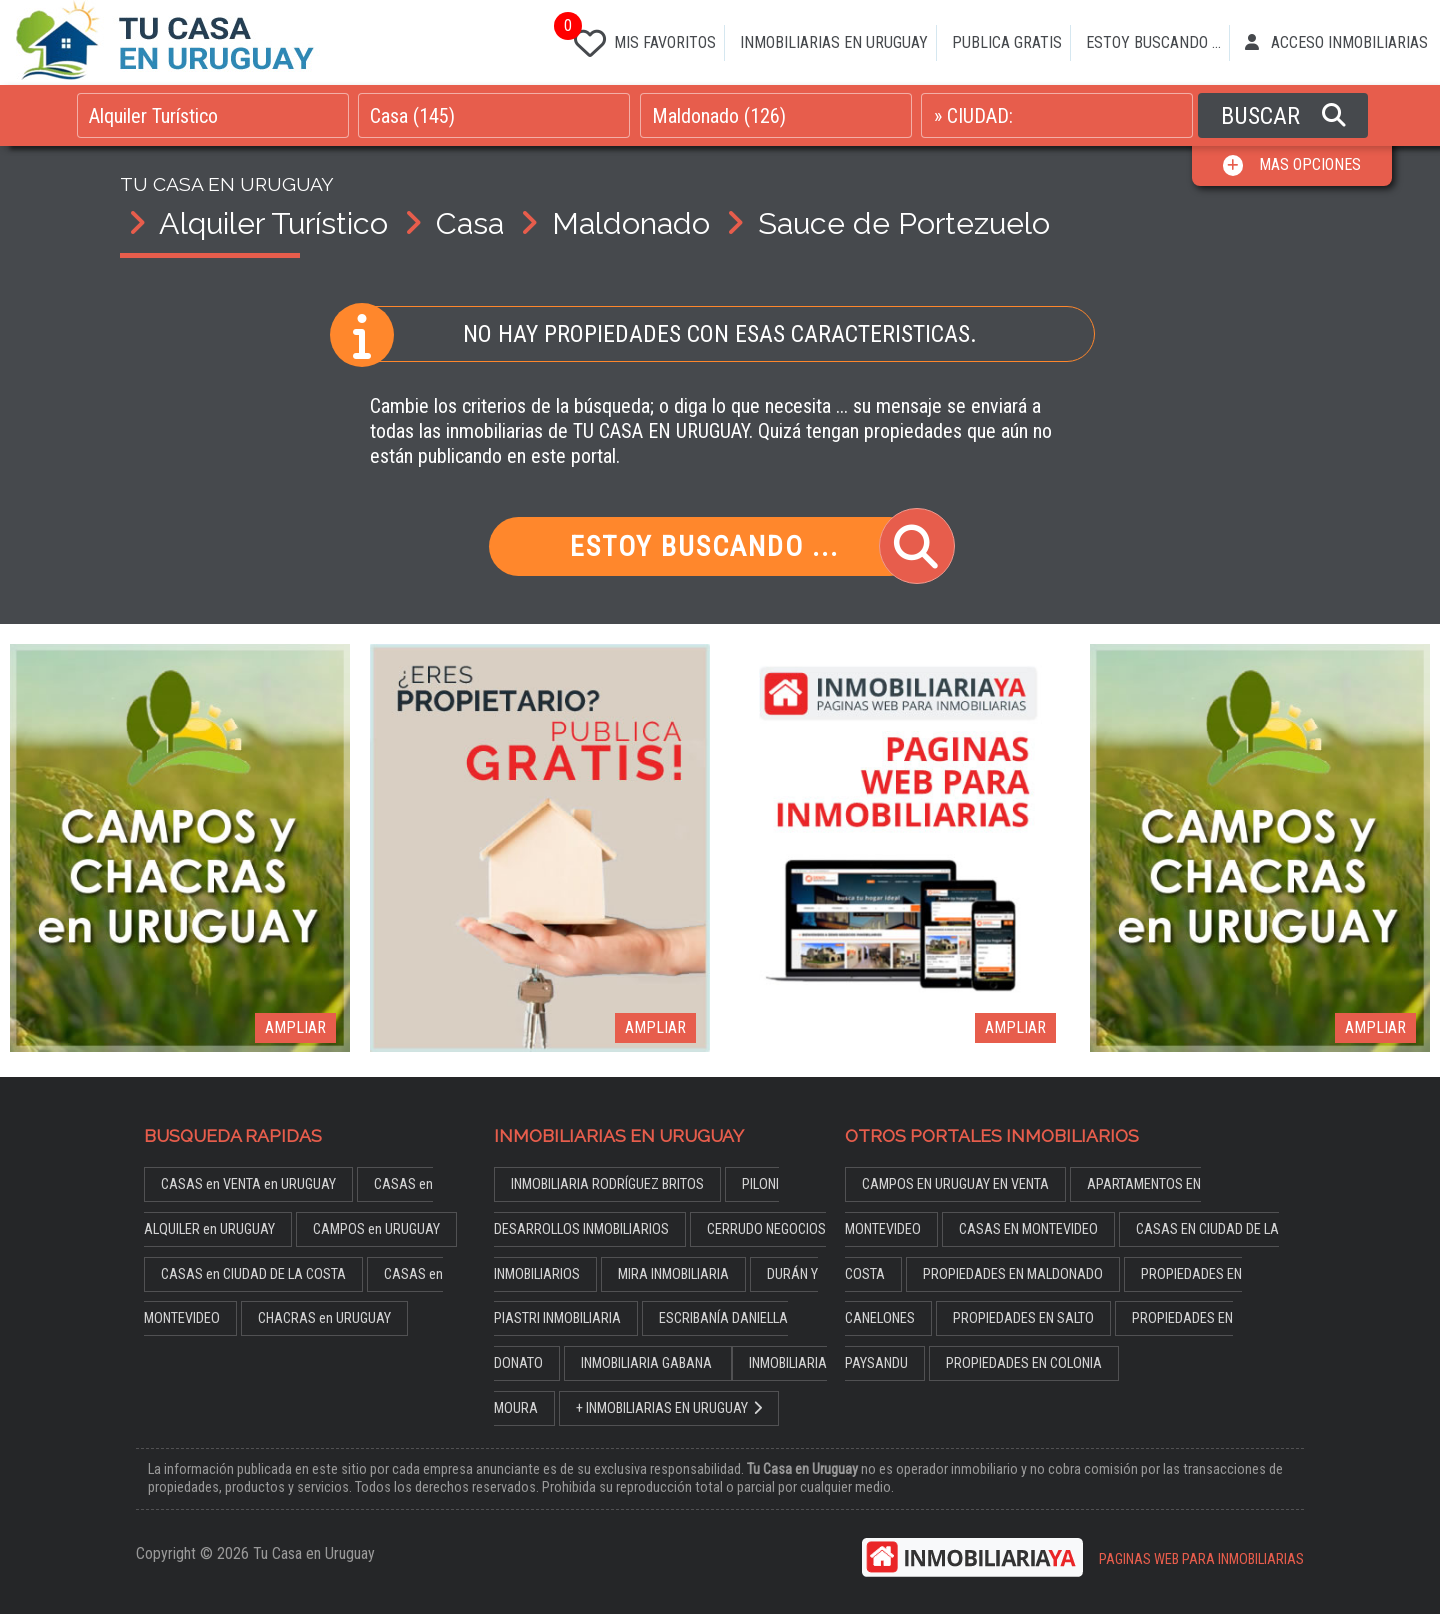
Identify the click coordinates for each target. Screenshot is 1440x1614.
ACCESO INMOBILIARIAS (1336, 42)
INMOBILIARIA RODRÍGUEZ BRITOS (607, 1184)
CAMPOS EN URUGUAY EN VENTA (955, 1184)
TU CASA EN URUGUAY (227, 184)
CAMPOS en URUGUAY (376, 1229)
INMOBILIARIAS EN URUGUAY (834, 42)
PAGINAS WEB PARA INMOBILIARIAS (1201, 1559)
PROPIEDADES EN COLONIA (1024, 1363)
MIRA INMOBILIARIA (673, 1274)
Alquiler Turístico (273, 223)
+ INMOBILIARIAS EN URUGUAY (669, 1408)
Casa (470, 223)
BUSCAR (1283, 116)
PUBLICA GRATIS (1007, 42)
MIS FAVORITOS (641, 39)
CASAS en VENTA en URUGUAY (248, 1184)
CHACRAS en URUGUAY (324, 1318)
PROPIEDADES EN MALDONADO (1013, 1274)
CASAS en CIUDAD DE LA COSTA (253, 1274)
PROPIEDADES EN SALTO (1023, 1318)
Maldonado (631, 223)
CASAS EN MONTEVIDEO (1028, 1229)
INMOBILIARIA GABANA (648, 1363)
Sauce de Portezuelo (904, 223)
